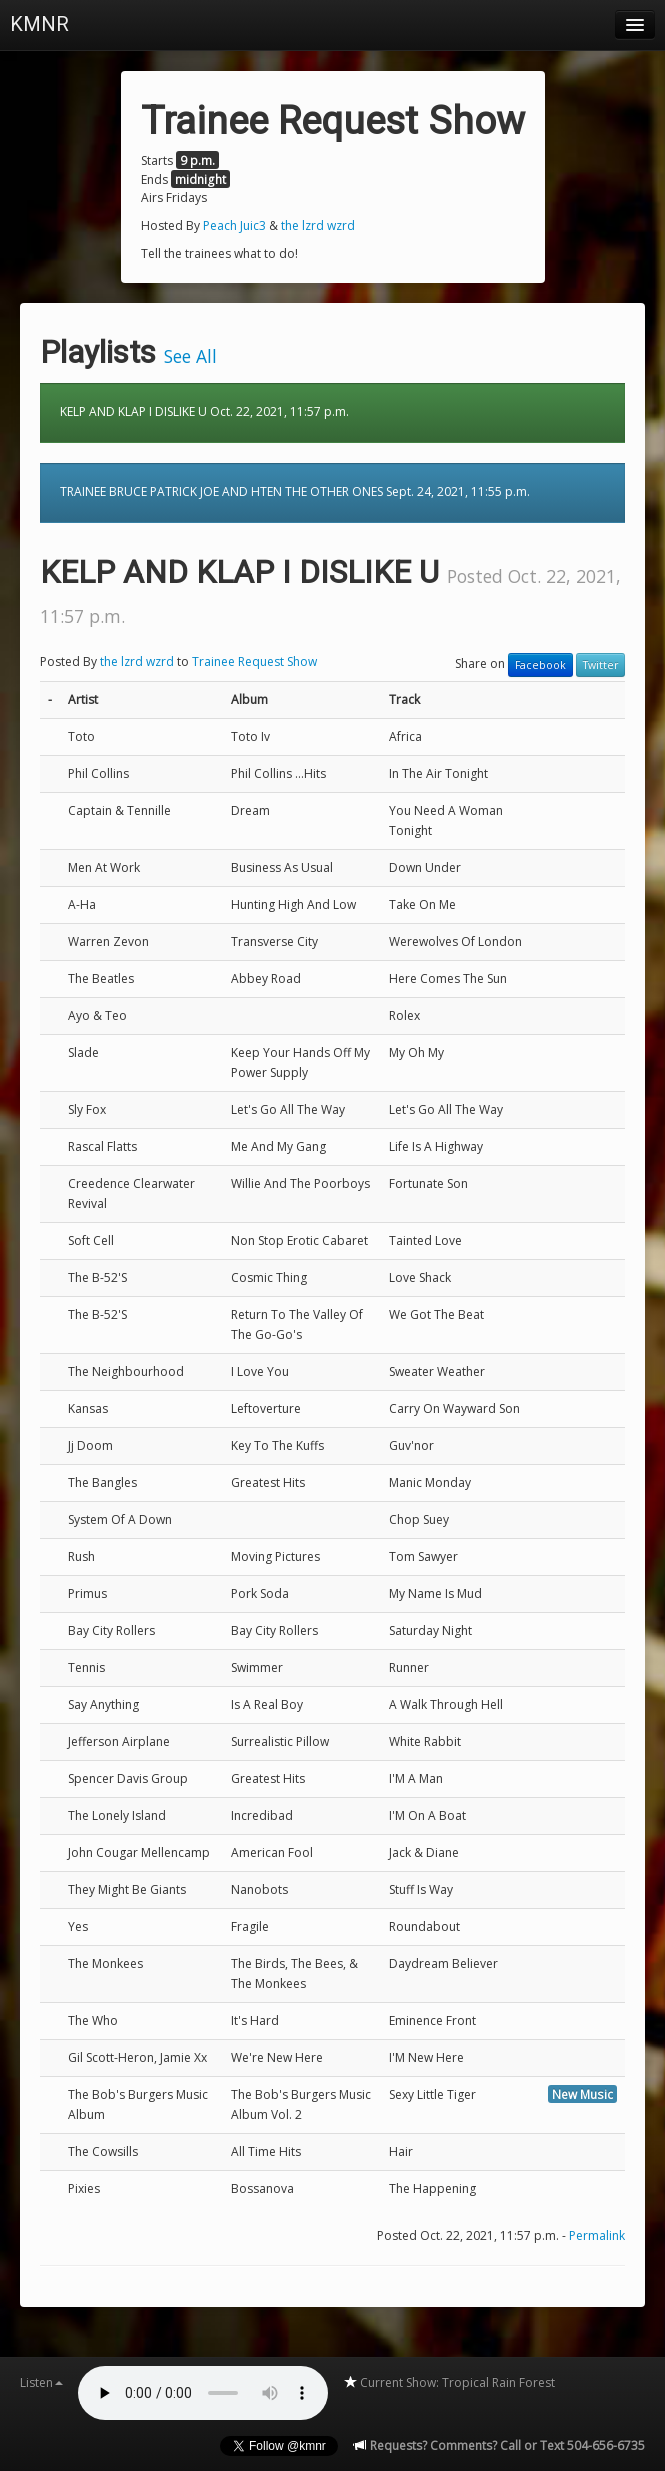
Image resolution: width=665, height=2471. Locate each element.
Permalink (597, 2235)
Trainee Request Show (254, 661)
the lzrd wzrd (318, 225)
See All (190, 356)
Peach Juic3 (234, 225)
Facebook (540, 665)
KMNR (39, 24)
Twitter (600, 665)
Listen (41, 2382)
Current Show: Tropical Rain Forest (449, 2382)
